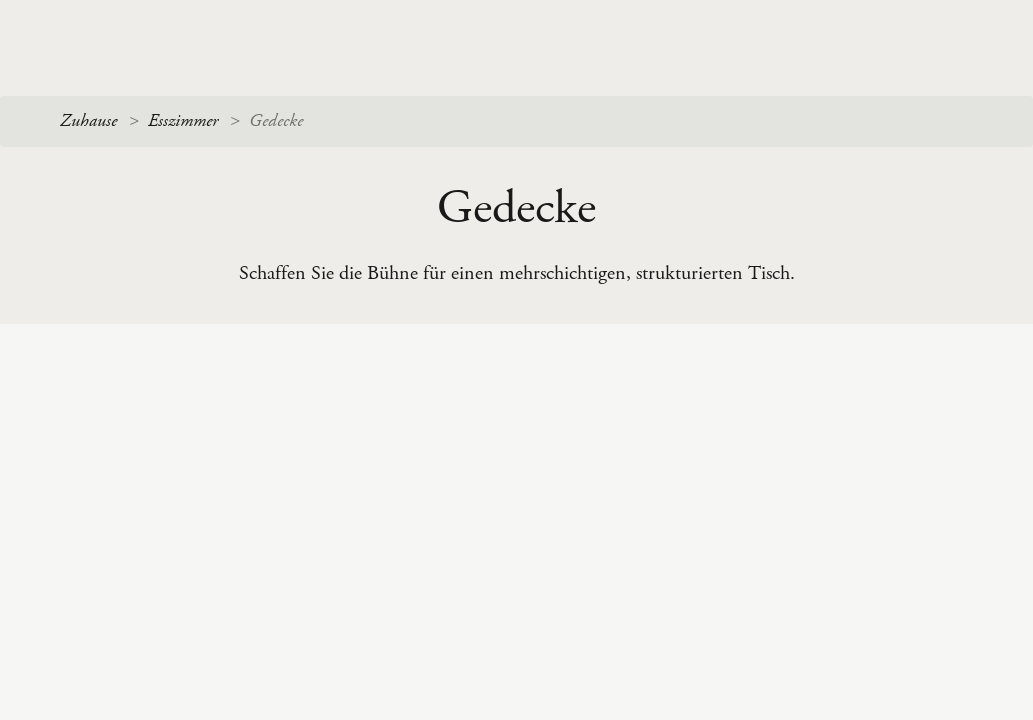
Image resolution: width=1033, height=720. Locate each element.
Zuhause (88, 121)
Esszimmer (183, 121)
